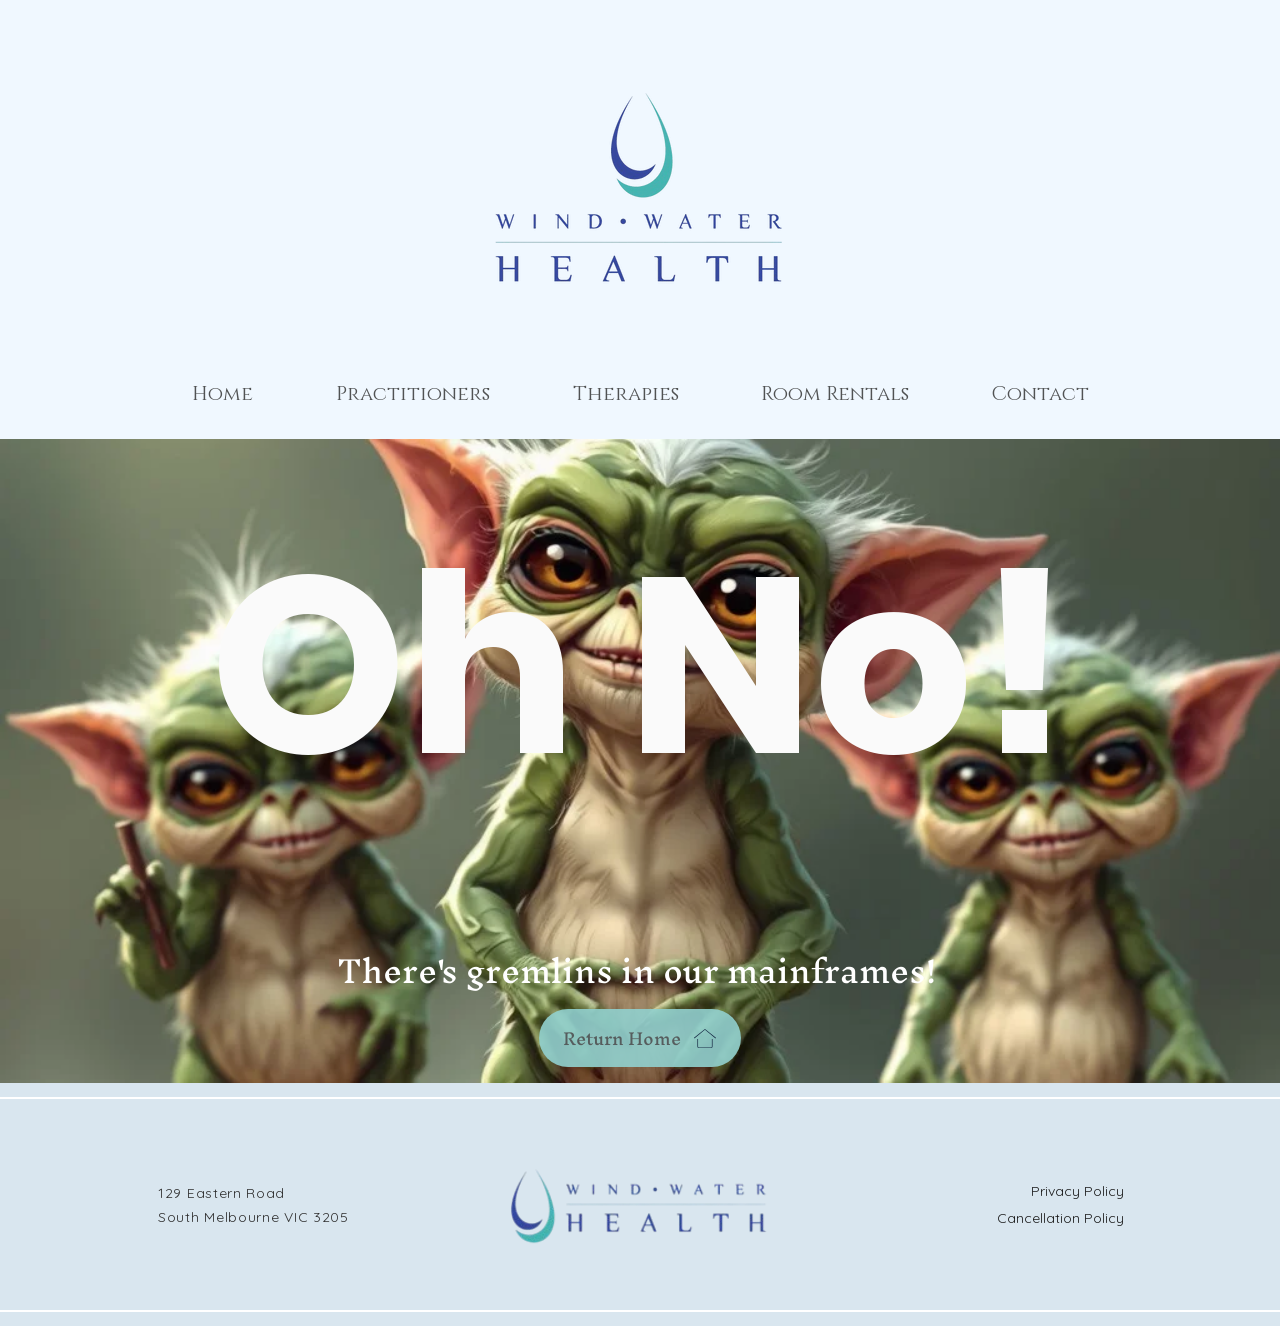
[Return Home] (640, 1038)
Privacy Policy (1077, 1191)
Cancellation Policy (1060, 1218)
